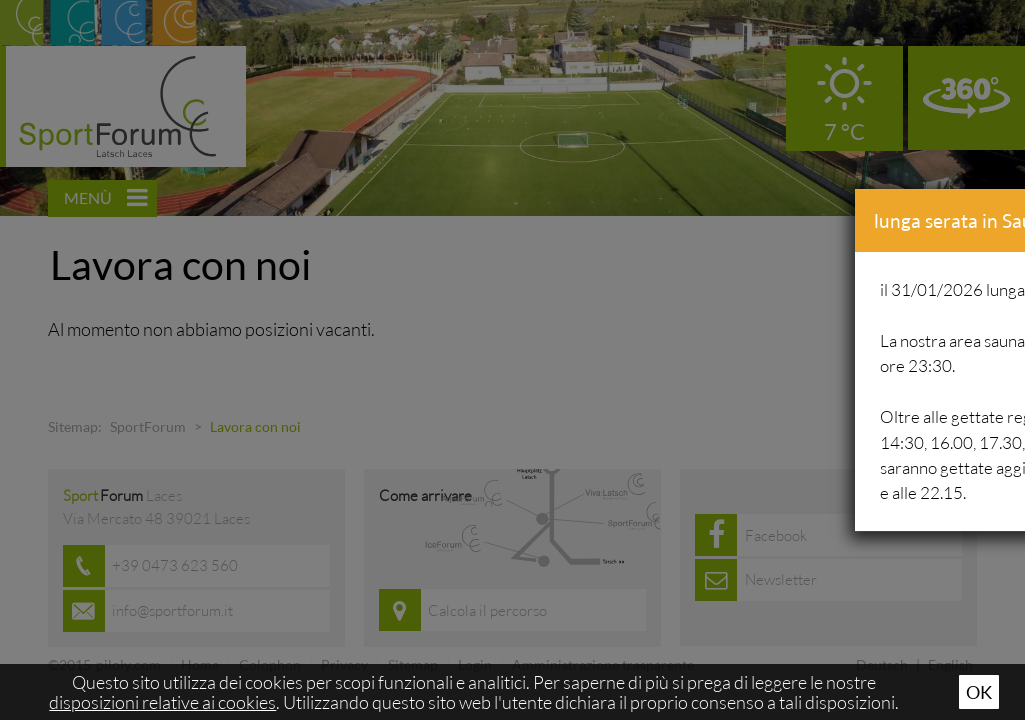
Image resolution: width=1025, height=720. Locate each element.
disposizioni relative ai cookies (162, 702)
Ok (979, 692)
